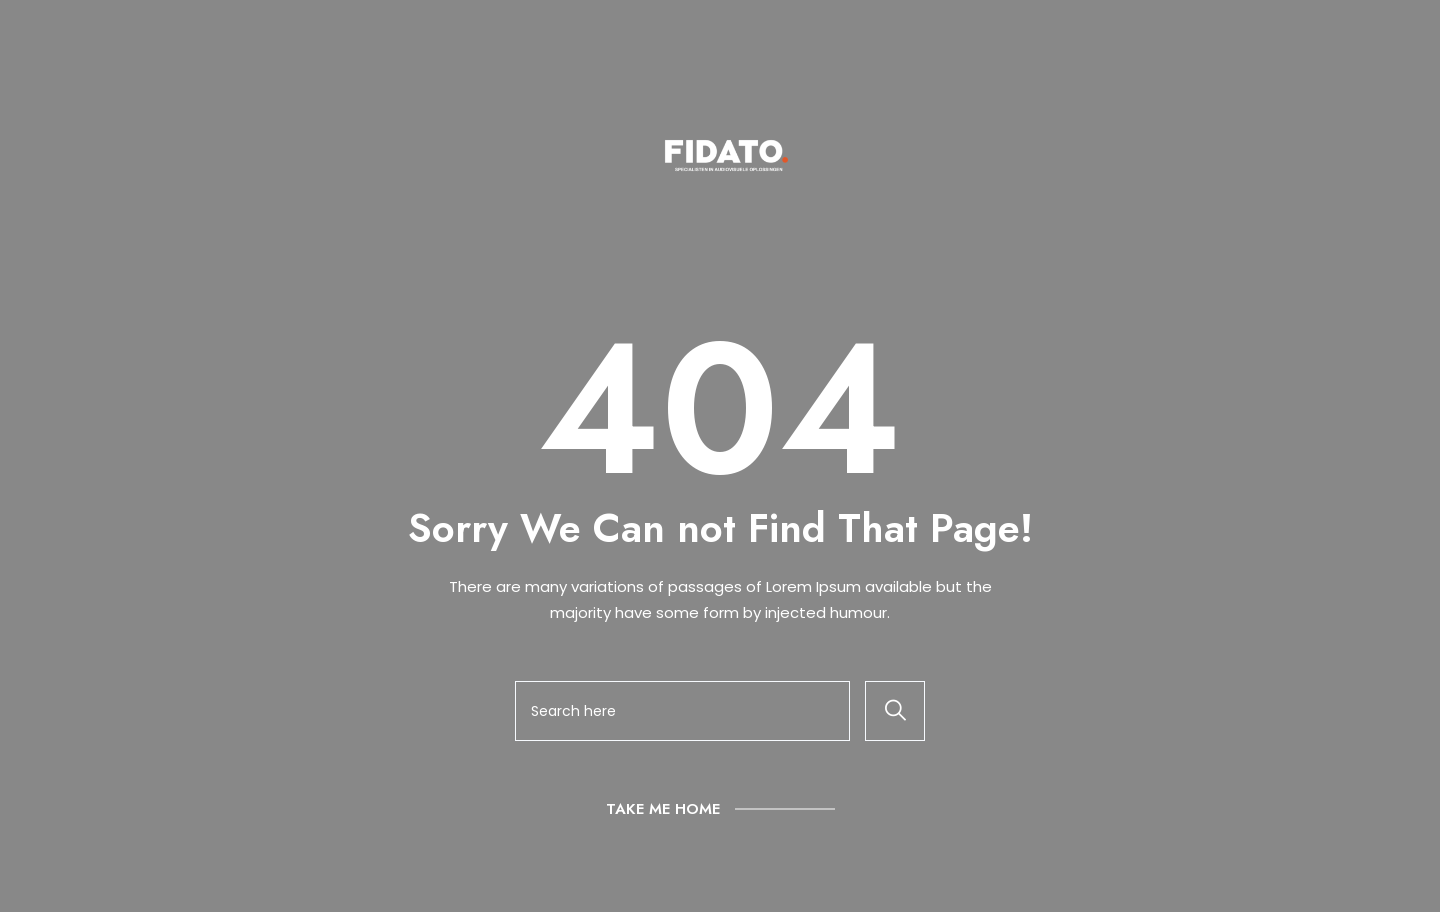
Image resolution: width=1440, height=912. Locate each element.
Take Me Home (663, 809)
